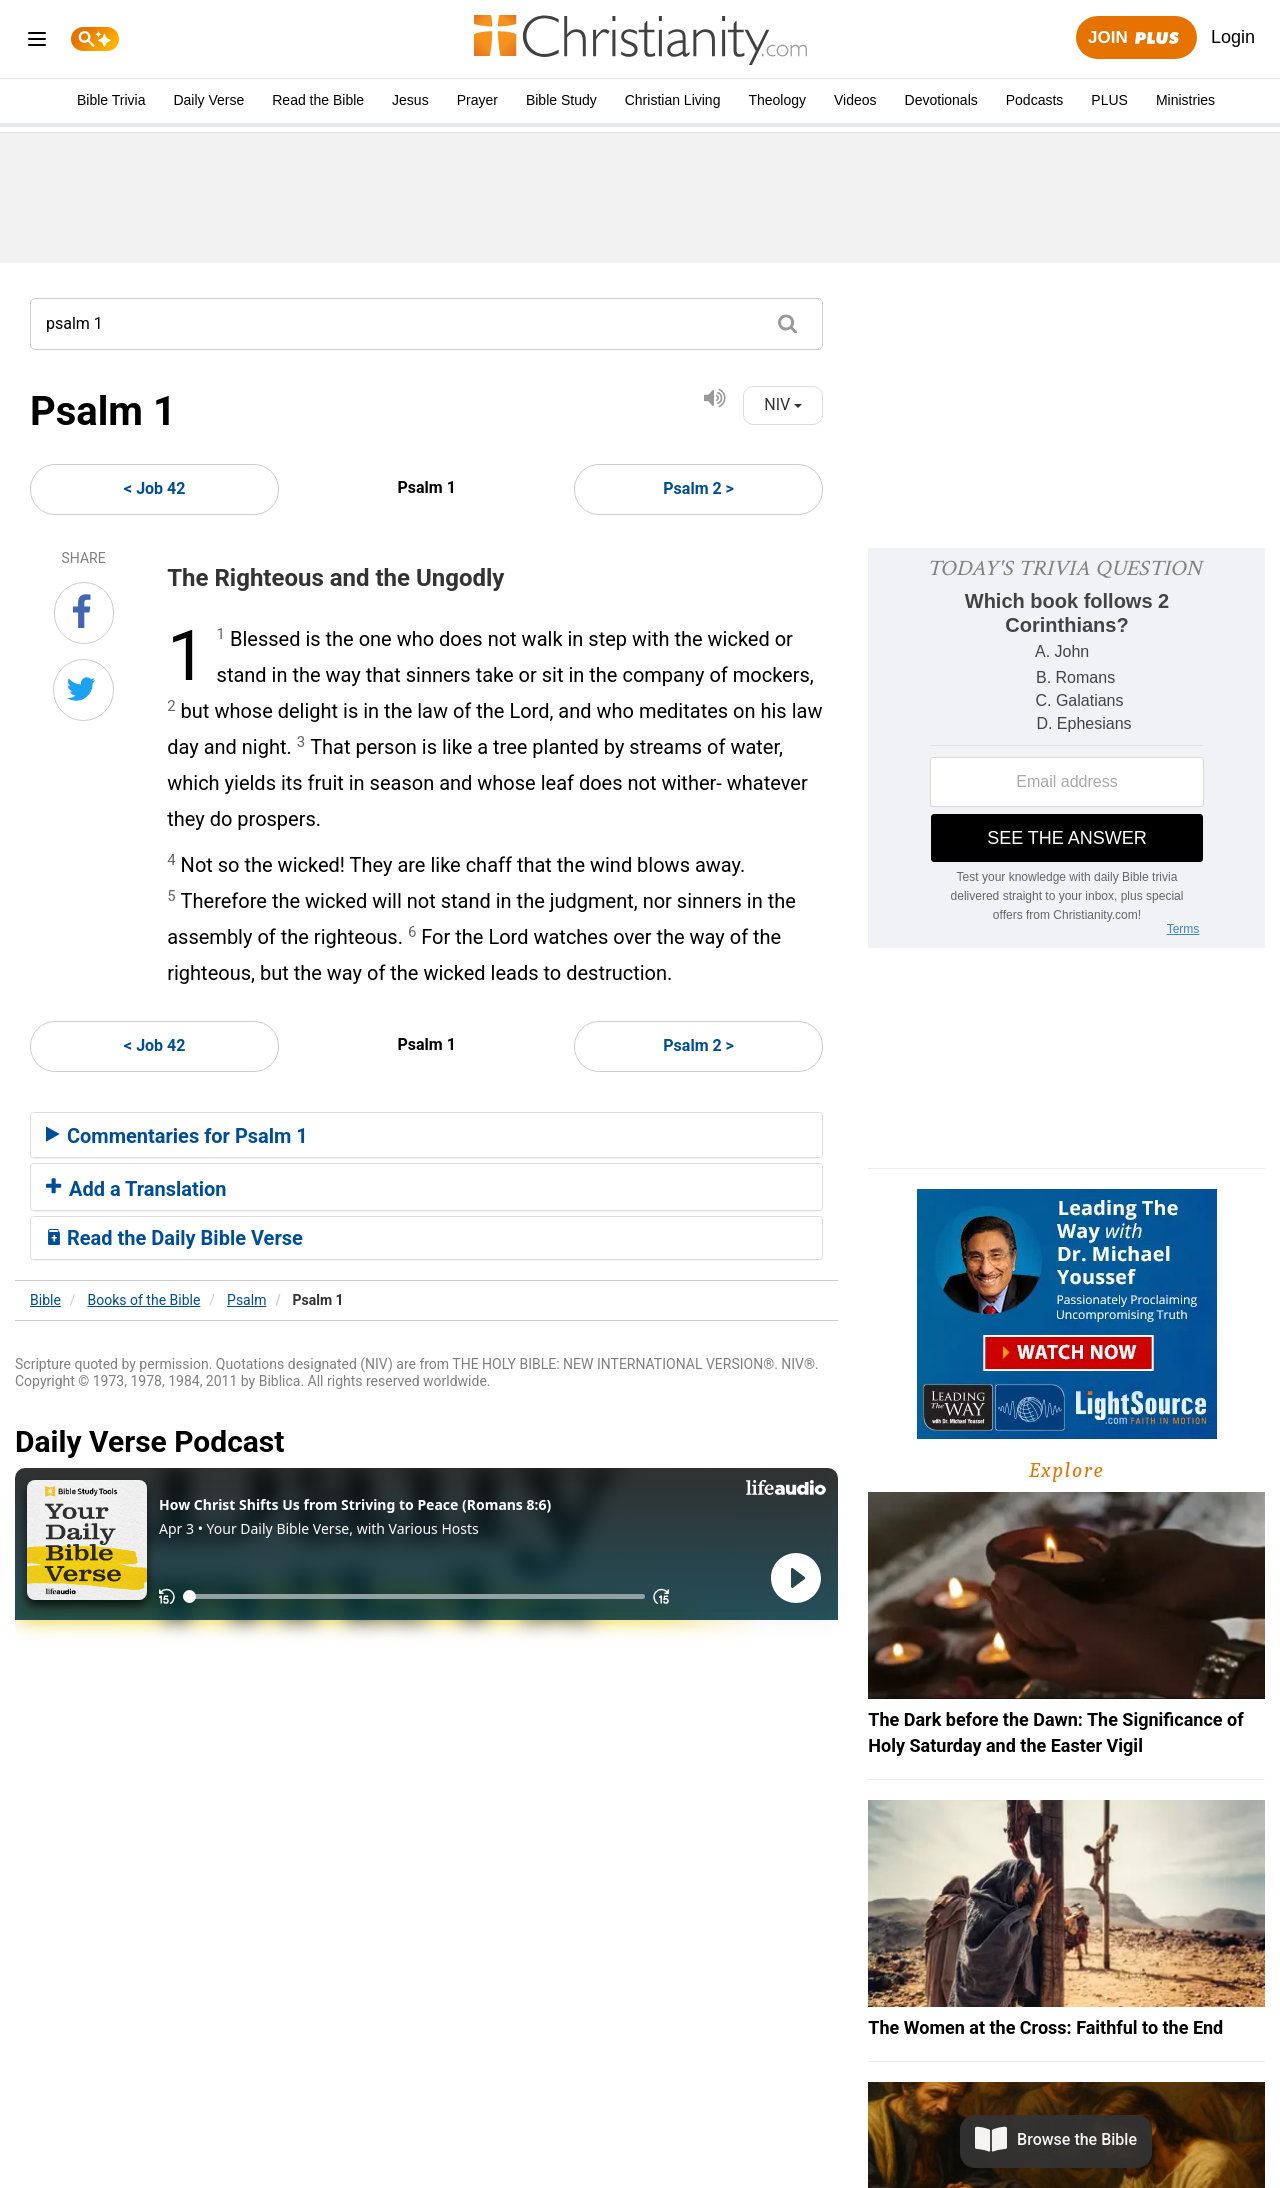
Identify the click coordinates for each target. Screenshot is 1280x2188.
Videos (855, 100)
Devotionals (941, 100)
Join (1136, 38)
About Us (488, 2129)
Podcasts (1035, 100)
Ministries (1185, 100)
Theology (777, 100)
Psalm (246, 1300)
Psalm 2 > (698, 488)
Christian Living (673, 100)
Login (1233, 37)
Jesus (410, 100)
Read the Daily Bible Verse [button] (174, 1238)
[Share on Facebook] (84, 613)
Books (144, 1300)
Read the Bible (318, 100)
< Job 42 (154, 488)
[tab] (426, 1135)
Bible (45, 1300)
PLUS (1109, 100)
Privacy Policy (587, 2129)
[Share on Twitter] (83, 690)
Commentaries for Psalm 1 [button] (177, 1136)
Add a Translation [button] (136, 1189)
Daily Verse (208, 100)
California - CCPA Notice (738, 2129)
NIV (783, 404)
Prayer (477, 100)
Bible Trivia (111, 100)
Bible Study (561, 100)
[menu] (37, 42)
